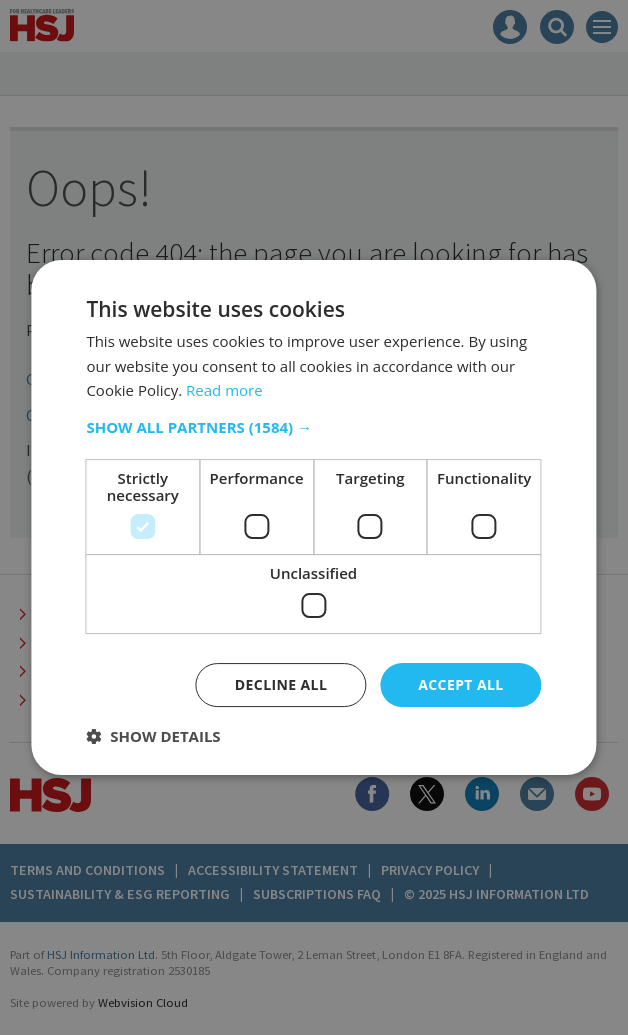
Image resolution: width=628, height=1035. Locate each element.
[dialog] (314, 517)
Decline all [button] (281, 684)
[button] (313, 427)
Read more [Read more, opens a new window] (224, 390)
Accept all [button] (460, 684)
